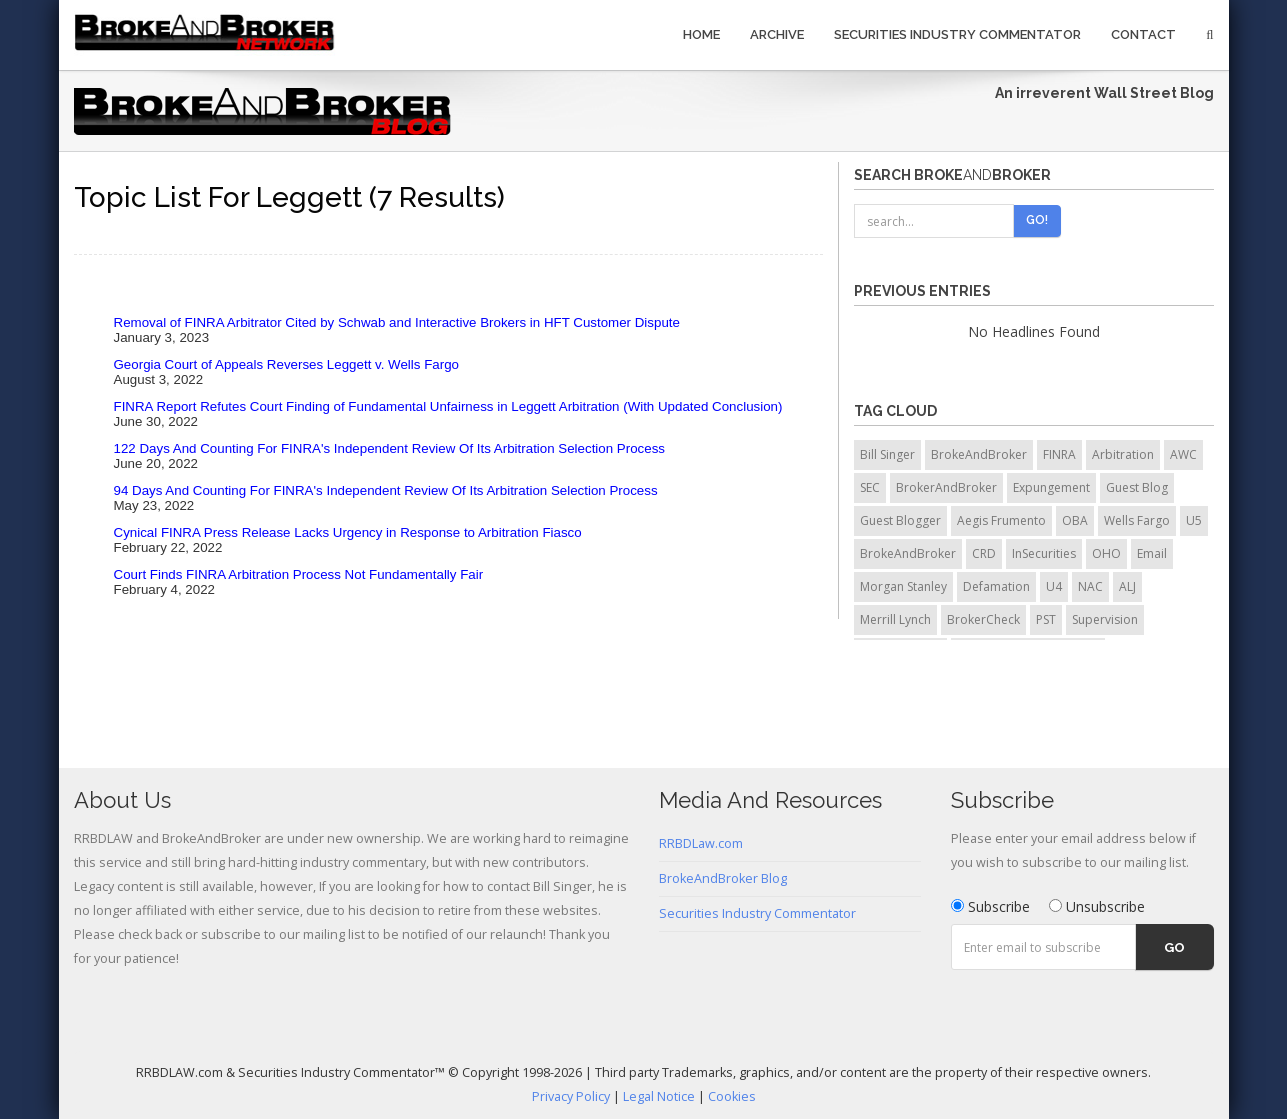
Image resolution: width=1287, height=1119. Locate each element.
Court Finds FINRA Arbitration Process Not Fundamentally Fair (299, 574)
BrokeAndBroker (979, 454)
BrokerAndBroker (946, 487)
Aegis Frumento (1001, 520)
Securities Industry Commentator (957, 34)
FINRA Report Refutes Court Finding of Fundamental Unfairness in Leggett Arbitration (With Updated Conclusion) (448, 406)
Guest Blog (1137, 487)
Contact (1143, 34)
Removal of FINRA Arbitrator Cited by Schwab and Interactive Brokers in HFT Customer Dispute (397, 322)
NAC (1090, 586)
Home (701, 34)
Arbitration (1123, 454)
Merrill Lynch (895, 619)
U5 (1194, 520)
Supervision (1105, 619)
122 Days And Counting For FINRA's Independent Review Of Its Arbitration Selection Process (390, 448)
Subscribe (990, 906)
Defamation (996, 586)
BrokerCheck (983, 619)
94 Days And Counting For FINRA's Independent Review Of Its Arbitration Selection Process (386, 490)
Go (1174, 947)
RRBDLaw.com (701, 843)
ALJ (1127, 586)
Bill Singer (887, 454)
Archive (777, 34)
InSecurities (1044, 553)
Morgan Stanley (903, 586)
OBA (1075, 520)
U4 (1054, 586)
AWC (1183, 454)
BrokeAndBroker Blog (723, 878)
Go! (1037, 220)
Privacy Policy (571, 1096)
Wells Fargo (1137, 520)
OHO (1106, 553)
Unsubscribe (1097, 906)
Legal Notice (659, 1096)
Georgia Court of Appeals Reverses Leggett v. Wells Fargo (286, 364)
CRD (984, 553)
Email (1152, 553)
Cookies (732, 1096)
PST (1046, 619)
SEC (870, 487)
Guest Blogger (900, 520)
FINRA (1059, 454)
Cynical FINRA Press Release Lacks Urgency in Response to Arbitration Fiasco (348, 532)
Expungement (1051, 487)
